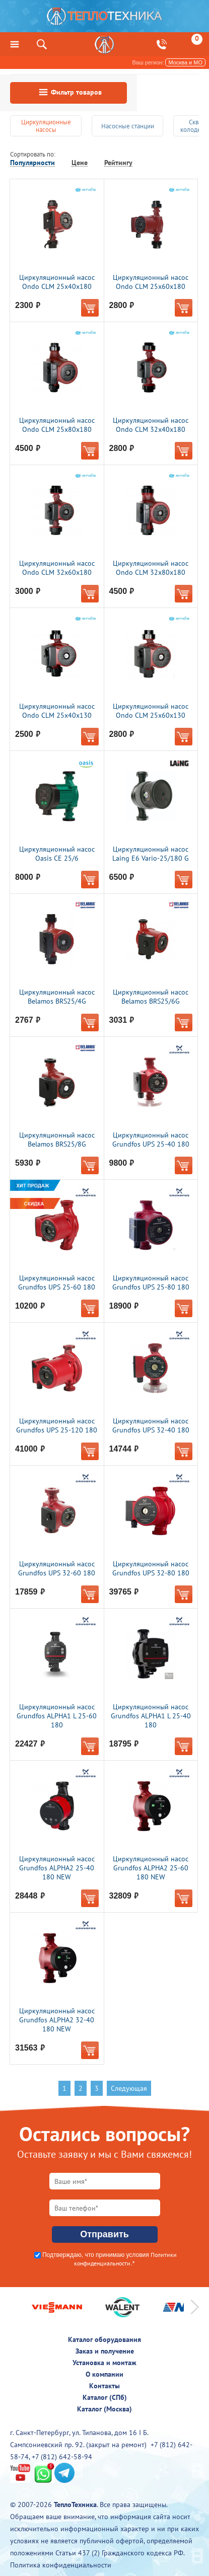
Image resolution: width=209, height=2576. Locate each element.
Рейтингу (118, 163)
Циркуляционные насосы (46, 126)
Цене (80, 163)
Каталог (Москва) (104, 2408)
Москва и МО (185, 62)
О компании (104, 2374)
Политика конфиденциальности (60, 2564)
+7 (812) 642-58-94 (62, 2456)
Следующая (129, 2088)
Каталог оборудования (104, 2339)
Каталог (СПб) (105, 2397)
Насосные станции (127, 126)
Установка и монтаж (104, 2362)
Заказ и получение (105, 2351)
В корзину (90, 308)
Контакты (104, 2385)
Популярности (32, 163)
